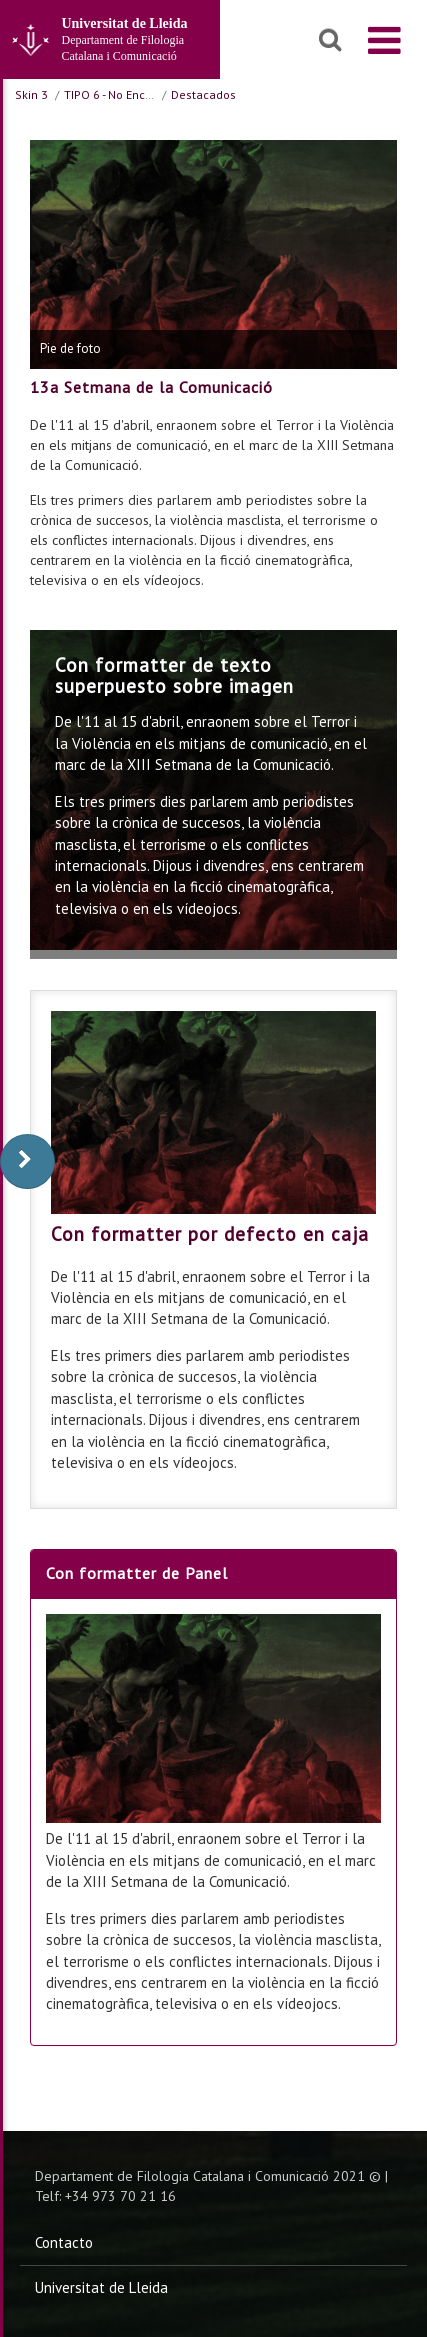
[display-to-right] (27, 1161)
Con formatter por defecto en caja (210, 1234)
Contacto (64, 2242)
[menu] (384, 40)
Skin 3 (31, 94)
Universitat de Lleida (101, 2287)
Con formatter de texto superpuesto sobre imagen (174, 675)
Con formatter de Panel (137, 1573)
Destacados (203, 94)
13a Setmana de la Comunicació (151, 387)
